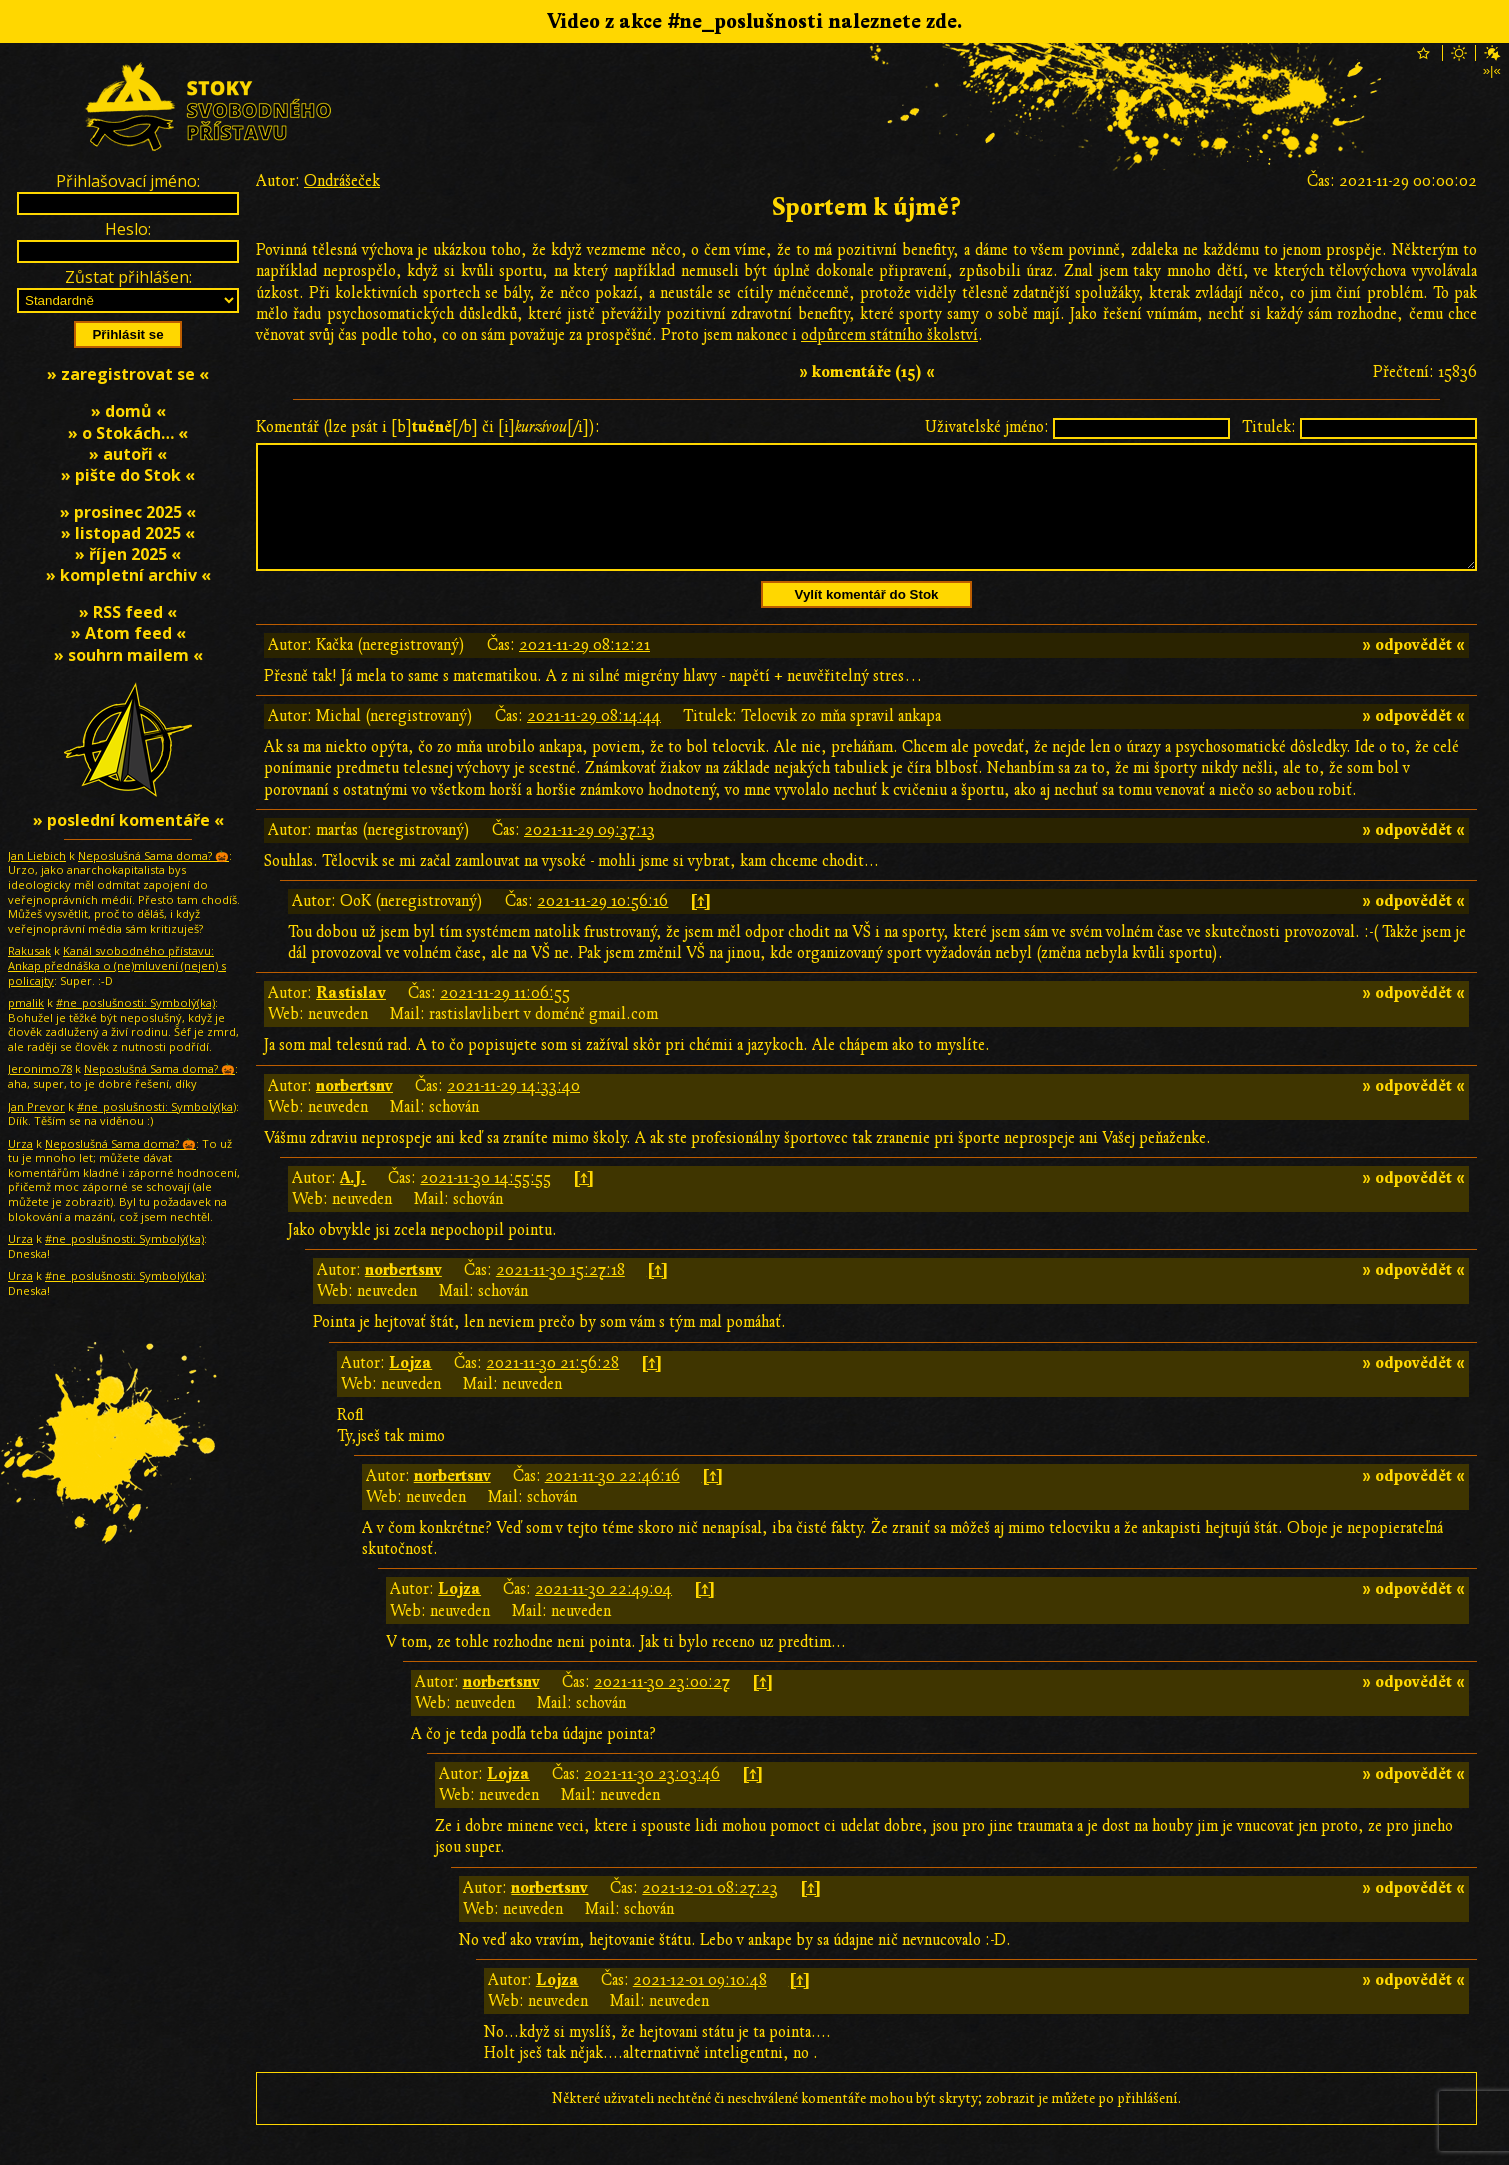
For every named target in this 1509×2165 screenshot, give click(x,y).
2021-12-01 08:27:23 (710, 1912)
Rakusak (29, 950)
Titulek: (1269, 427)
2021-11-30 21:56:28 (552, 1387)
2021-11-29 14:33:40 (513, 1110)
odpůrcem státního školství (889, 335)
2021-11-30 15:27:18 (560, 1294)
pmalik (26, 1002)
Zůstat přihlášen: (128, 277)
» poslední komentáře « (128, 820)
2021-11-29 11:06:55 (505, 1017)
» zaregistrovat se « (128, 374)
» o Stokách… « (128, 433)
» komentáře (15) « (867, 372)
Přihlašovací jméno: (128, 181)
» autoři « (128, 454)
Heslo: (128, 229)
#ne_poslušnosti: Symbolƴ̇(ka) (135, 1002)
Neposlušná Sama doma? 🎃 (153, 855)
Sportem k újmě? (866, 207)
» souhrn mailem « (128, 655)
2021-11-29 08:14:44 (594, 740)
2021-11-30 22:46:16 (612, 1500)
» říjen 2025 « (128, 554)
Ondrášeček (342, 181)
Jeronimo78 (40, 1068)
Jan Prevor (36, 1106)
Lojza (410, 1387)
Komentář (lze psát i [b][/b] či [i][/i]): (428, 427)
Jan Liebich (37, 855)
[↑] (700, 925)
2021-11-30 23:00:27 (662, 1706)
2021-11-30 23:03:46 (652, 1798)
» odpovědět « (1413, 669)
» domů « (128, 411)
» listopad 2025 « (128, 533)
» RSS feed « (128, 612)
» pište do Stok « (128, 475)
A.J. (353, 1202)
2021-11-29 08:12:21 (584, 669)
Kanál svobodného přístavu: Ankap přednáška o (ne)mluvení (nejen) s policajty (117, 965)
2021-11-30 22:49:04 (603, 1613)
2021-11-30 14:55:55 (485, 1202)
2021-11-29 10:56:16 (602, 925)
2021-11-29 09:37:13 (589, 854)
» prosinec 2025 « (128, 512)
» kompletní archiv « (128, 575)
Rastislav (351, 1017)
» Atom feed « (128, 633)
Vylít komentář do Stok (867, 618)
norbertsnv (354, 1110)
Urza (20, 1143)
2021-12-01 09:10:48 (700, 2004)
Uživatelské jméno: (987, 427)
